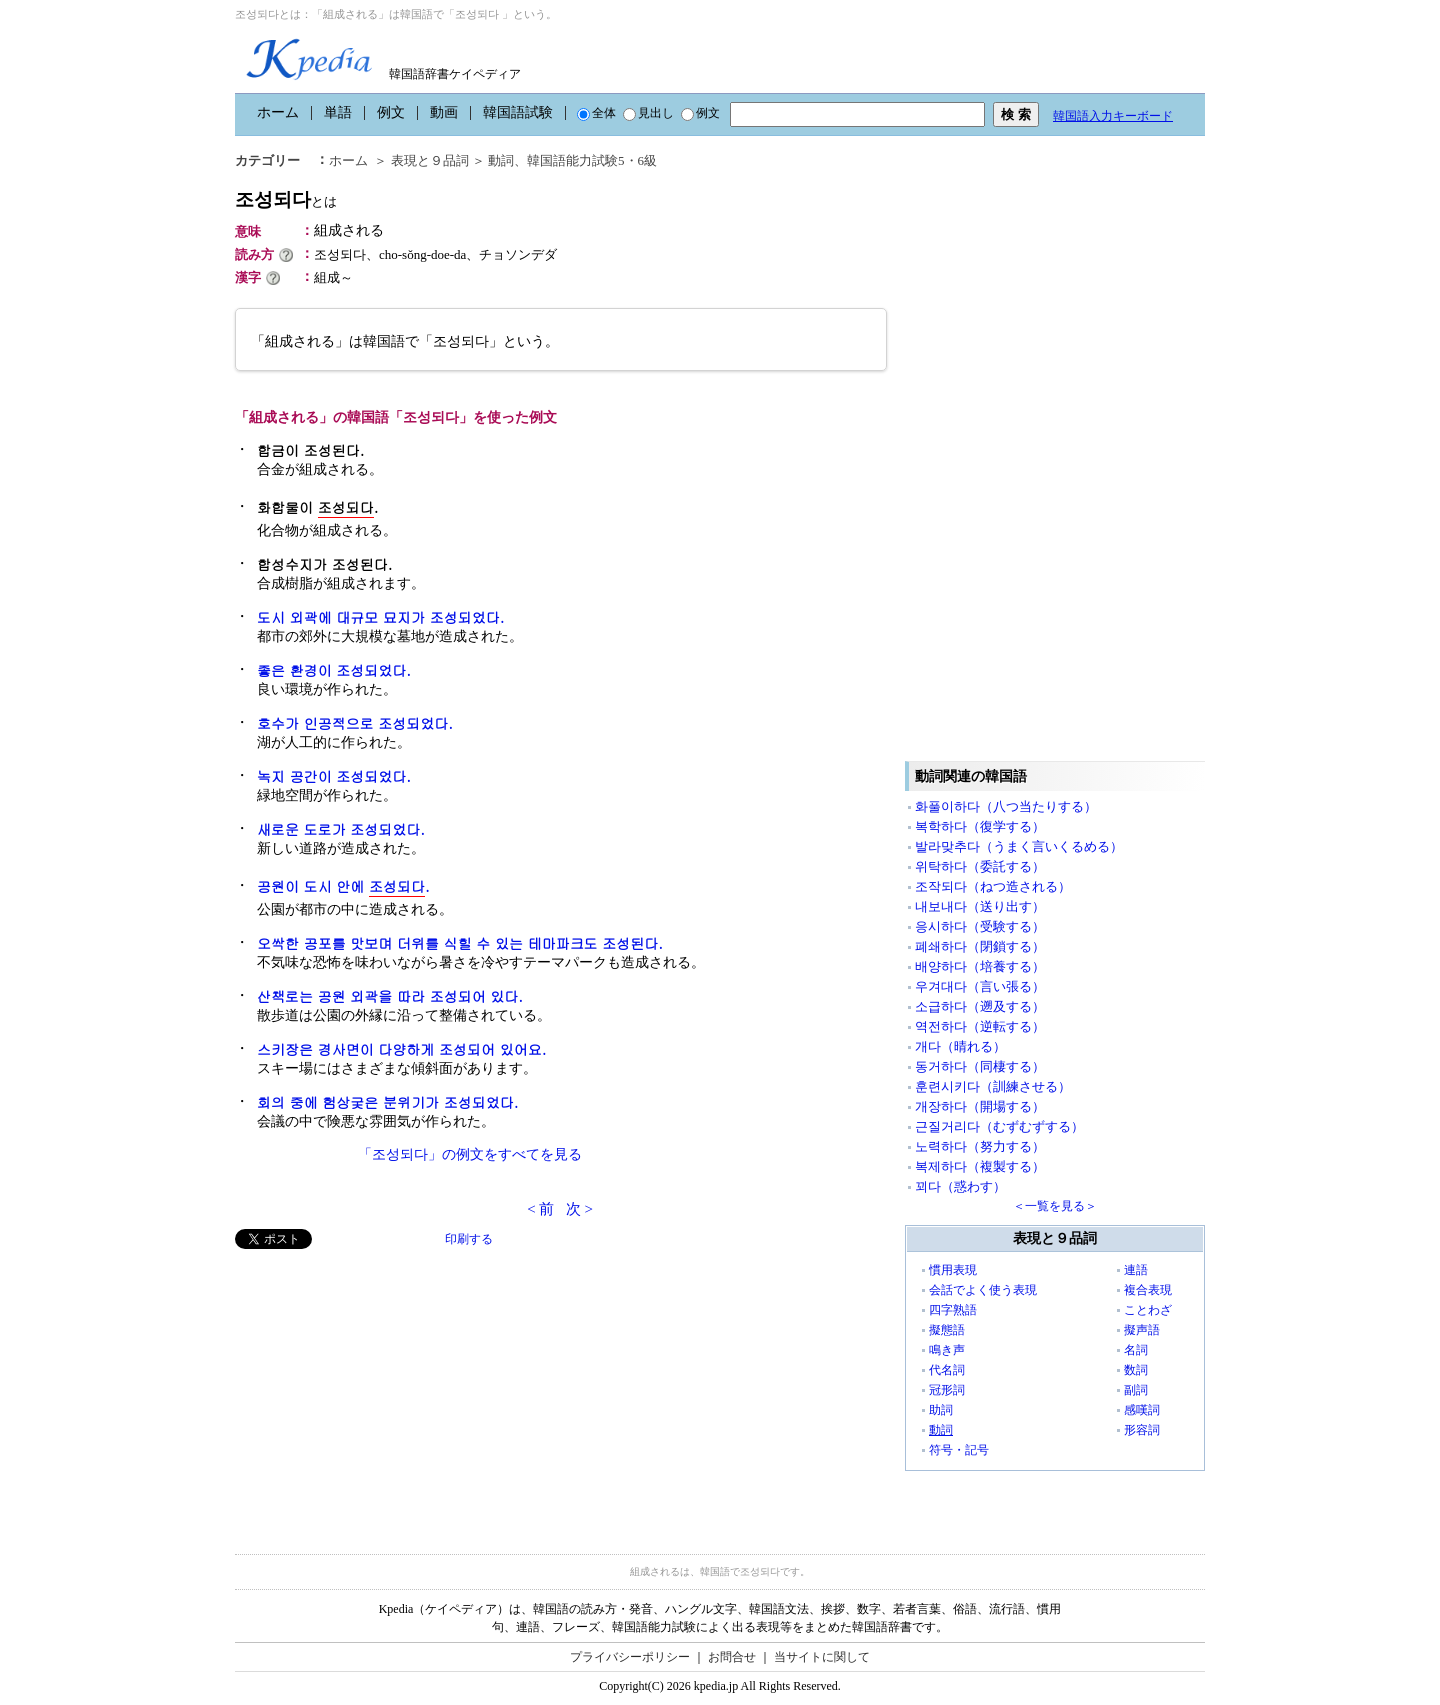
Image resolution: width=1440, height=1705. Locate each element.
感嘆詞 (1142, 1410)
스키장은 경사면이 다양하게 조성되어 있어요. (401, 1049)
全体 (596, 113)
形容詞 (1142, 1430)
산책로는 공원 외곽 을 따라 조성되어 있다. (390, 996)
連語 (1136, 1270)
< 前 (540, 1209)
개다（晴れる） (960, 1046)
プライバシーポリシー (630, 1657)
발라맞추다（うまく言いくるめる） (1019, 846)
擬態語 (947, 1330)
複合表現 (1148, 1290)
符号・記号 (959, 1450)
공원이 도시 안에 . (343, 886)
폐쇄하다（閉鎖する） (980, 946)
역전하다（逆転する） (980, 1026)
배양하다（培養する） (980, 966)
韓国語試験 (518, 112)
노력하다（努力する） (980, 1146)
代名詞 (947, 1370)
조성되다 (286, 199)
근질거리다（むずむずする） (999, 1126)
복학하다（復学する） (980, 826)
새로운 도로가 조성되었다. (341, 829)
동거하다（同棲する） (980, 1066)
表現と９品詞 (430, 160)
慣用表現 (953, 1270)
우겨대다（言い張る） (980, 986)
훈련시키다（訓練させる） (993, 1086)
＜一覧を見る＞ (1055, 1206)
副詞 (1136, 1390)
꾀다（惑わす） (960, 1186)
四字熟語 (953, 1310)
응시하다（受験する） (980, 926)
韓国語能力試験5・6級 (592, 160)
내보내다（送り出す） (980, 906)
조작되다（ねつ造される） (993, 886)
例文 (391, 112)
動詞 (501, 160)
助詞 (941, 1410)
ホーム (278, 112)
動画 (444, 112)
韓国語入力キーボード (1113, 116)
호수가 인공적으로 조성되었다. (355, 723)
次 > (579, 1209)
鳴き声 (947, 1350)
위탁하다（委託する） (980, 866)
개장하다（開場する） (980, 1106)
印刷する (469, 1239)
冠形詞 (947, 1390)
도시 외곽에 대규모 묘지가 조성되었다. (380, 617)
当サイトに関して (822, 1657)
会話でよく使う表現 (983, 1290)
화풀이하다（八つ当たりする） (1006, 806)
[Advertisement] (385, 1389)
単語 (338, 112)
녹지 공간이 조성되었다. (334, 776)
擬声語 (1142, 1330)
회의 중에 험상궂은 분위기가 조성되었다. (387, 1102)
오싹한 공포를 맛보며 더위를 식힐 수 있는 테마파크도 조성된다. (460, 943)
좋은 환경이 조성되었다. (334, 670)
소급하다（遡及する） (980, 1006)
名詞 (1136, 1350)
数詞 (1136, 1370)
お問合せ (732, 1657)
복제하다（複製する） (980, 1166)
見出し (648, 113)
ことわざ (1148, 1310)
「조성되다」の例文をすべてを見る (470, 1154)
